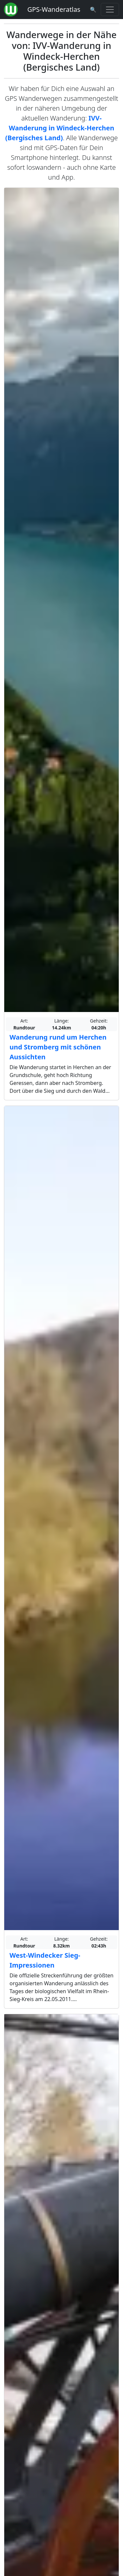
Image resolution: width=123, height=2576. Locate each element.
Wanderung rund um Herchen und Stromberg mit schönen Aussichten (58, 1047)
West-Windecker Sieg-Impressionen (45, 1960)
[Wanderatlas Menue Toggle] (110, 9)
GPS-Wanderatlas (53, 9)
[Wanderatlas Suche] (93, 9)
